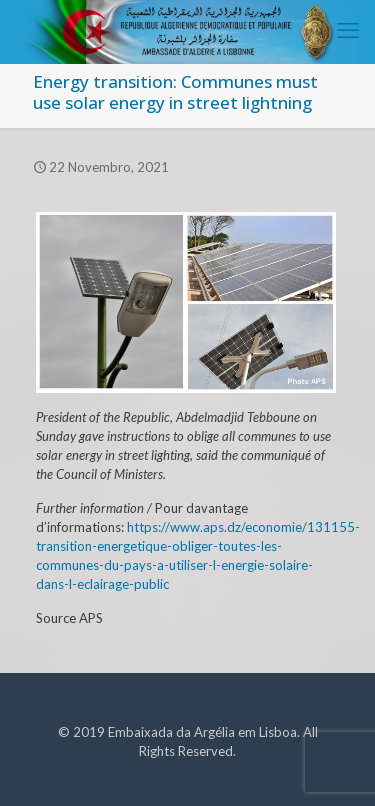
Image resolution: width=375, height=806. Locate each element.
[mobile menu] (348, 30)
